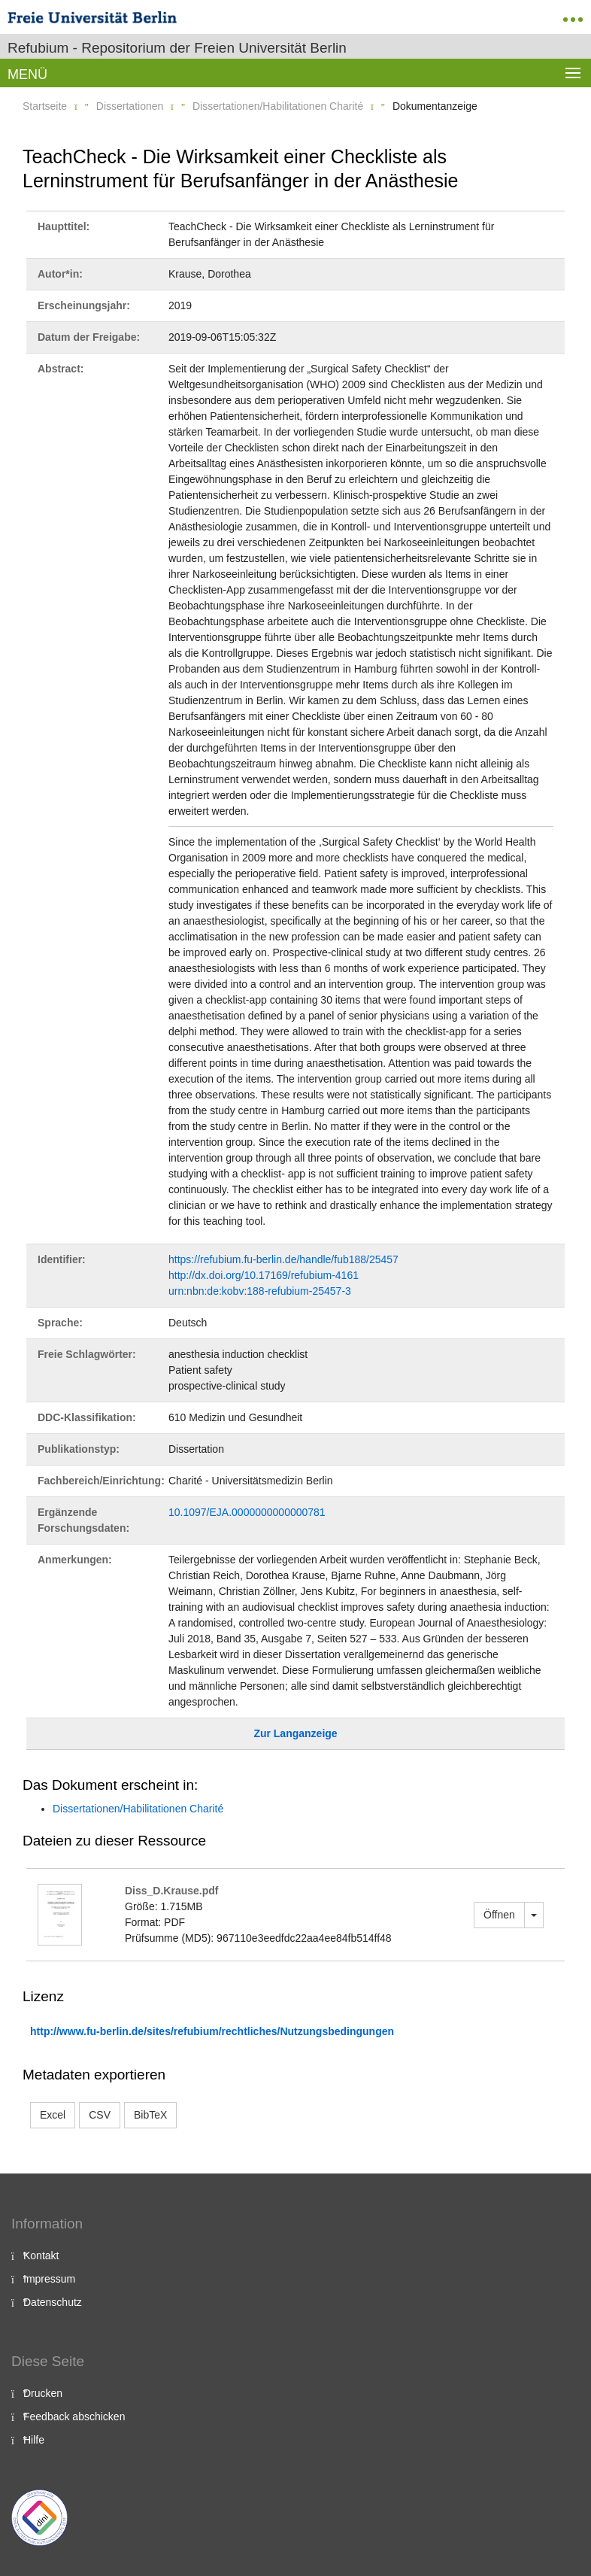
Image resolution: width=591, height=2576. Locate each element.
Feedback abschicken (74, 2416)
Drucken (42, 2393)
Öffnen (499, 1915)
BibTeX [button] (150, 2115)
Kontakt (41, 2255)
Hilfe (33, 2440)
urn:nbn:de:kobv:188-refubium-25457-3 (259, 1291)
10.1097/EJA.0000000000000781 (247, 1512)
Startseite (45, 106)
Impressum (49, 2279)
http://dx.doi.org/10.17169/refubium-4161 (263, 1275)
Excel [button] (52, 2115)
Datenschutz (52, 2302)
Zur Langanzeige (295, 1733)
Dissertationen (130, 106)
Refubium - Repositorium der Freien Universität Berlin (177, 48)
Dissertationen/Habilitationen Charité (277, 106)
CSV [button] (100, 2115)
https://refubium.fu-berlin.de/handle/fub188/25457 (283, 1259)
